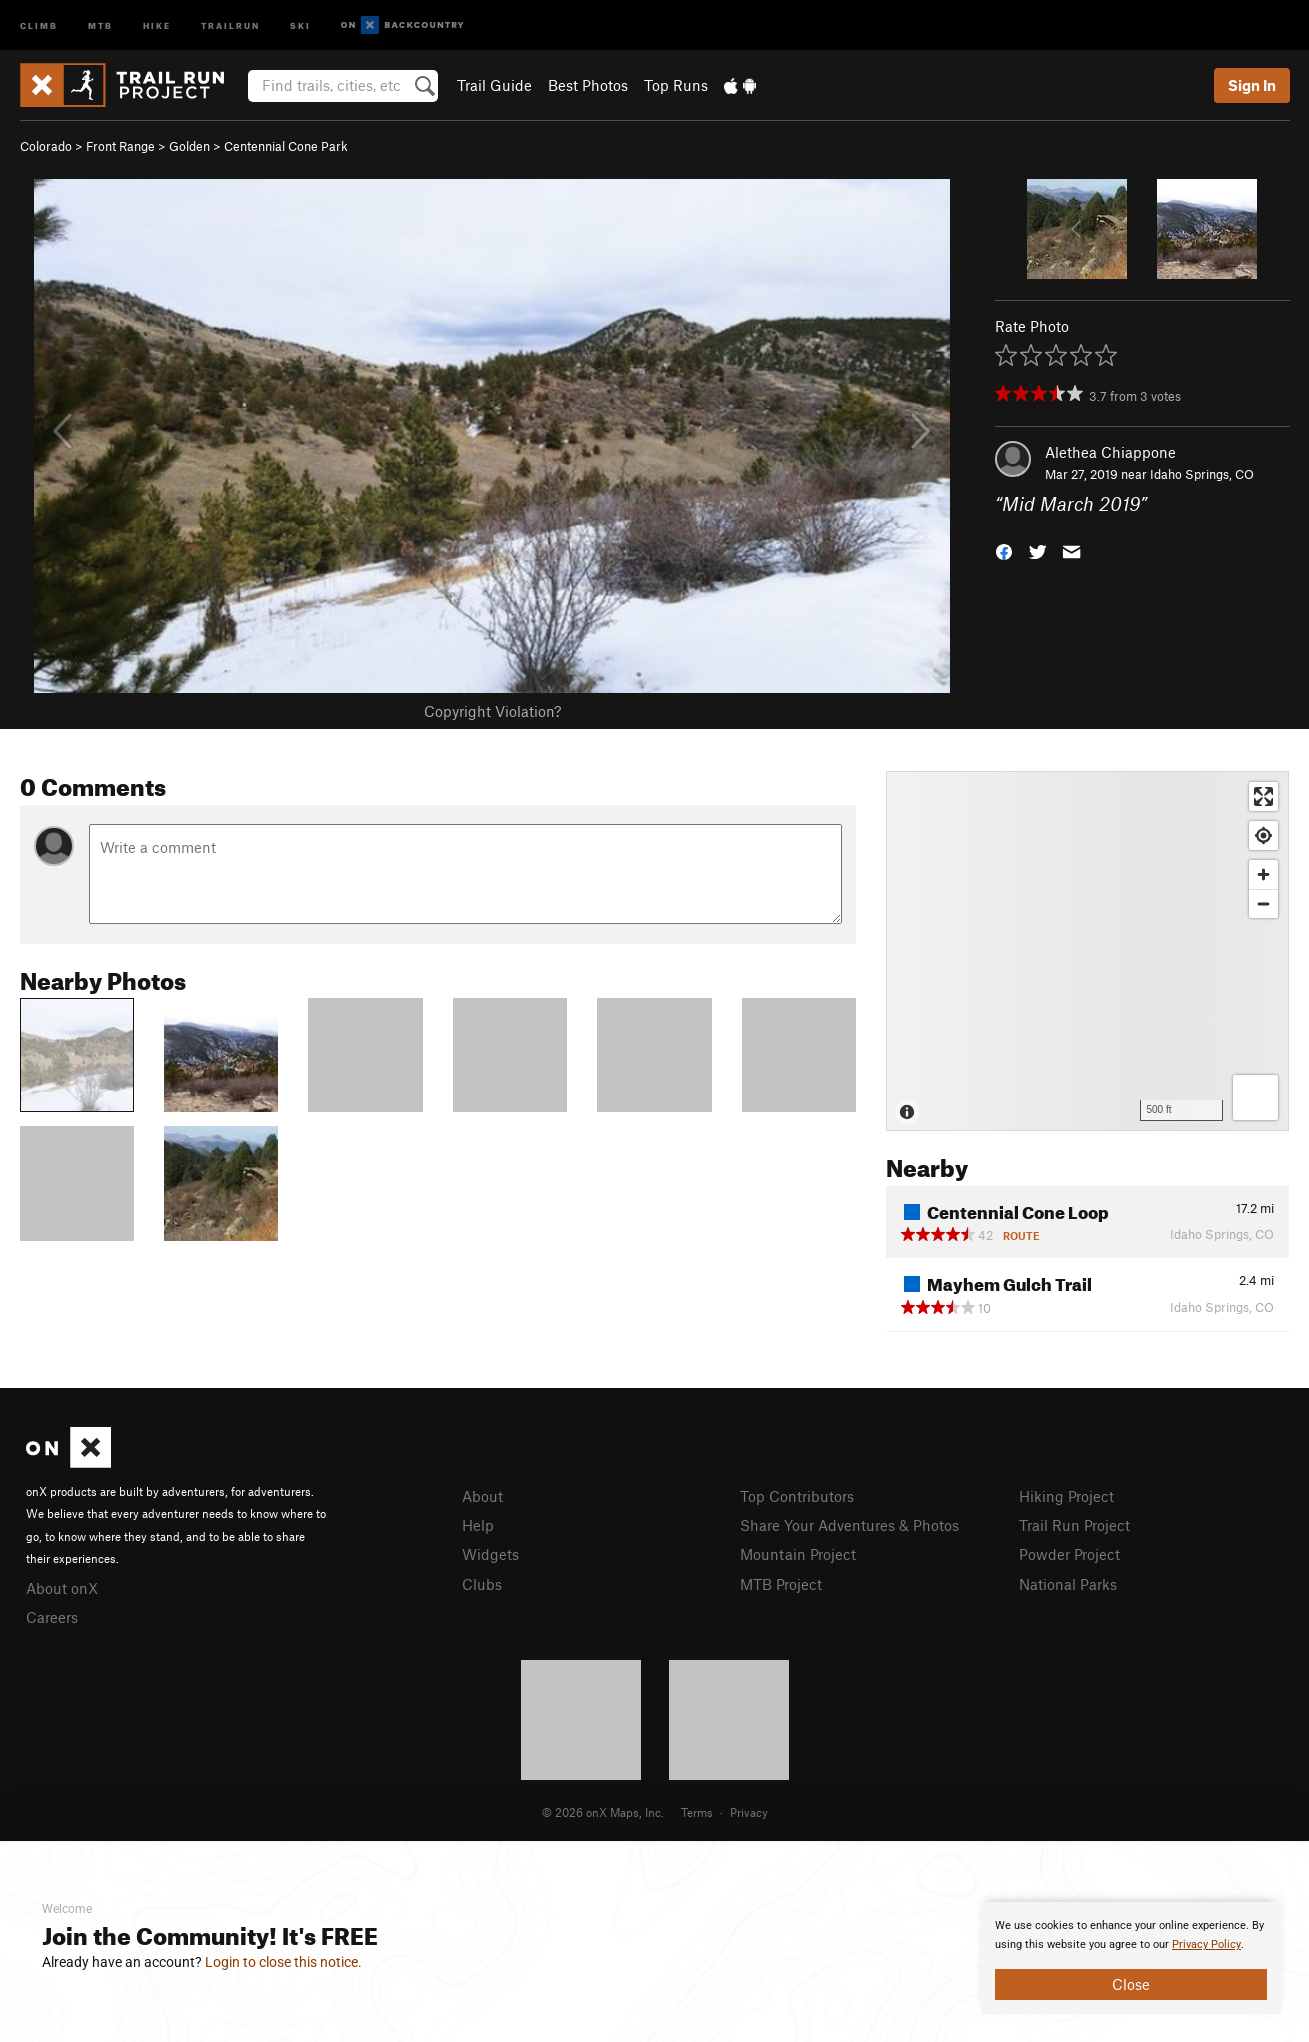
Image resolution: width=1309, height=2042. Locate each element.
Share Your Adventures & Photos (849, 1525)
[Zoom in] (1263, 874)
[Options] (1255, 1097)
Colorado (46, 146)
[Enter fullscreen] (1263, 796)
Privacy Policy (1206, 1944)
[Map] (1087, 951)
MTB (100, 24)
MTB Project (781, 1584)
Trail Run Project (1074, 1525)
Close (1131, 1984)
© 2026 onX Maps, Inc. (603, 1812)
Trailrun (230, 24)
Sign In (1252, 85)
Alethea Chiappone (1110, 452)
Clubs (482, 1584)
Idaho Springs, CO (1202, 474)
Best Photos (588, 85)
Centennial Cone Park (286, 146)
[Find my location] (1263, 835)
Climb (39, 24)
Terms (697, 1812)
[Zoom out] (1263, 903)
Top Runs (676, 85)
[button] (1004, 550)
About (482, 1496)
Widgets (490, 1554)
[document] (1131, 1958)
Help (478, 1525)
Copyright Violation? (492, 711)
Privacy (749, 1812)
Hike (157, 24)
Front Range (120, 146)
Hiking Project (1066, 1496)
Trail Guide (494, 85)
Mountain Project (798, 1554)
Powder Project (1069, 1554)
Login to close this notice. (283, 1962)
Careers (52, 1617)
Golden (189, 146)
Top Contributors (797, 1496)
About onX (62, 1588)
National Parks (1068, 1584)
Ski (300, 24)
